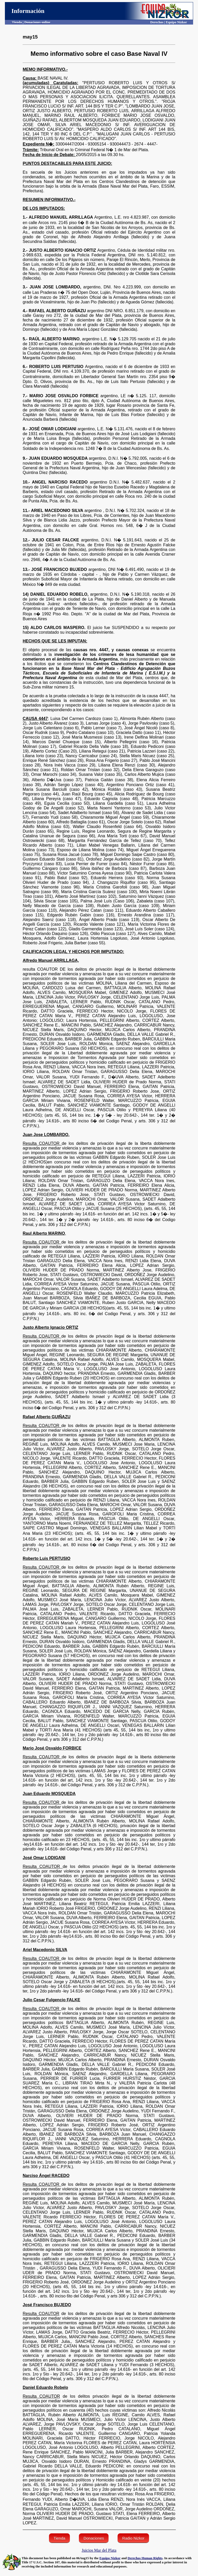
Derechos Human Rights (145, 2558)
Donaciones (94, 2538)
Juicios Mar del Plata (99, 2550)
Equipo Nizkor (110, 2558)
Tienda (59, 2538)
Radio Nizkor (133, 2538)
